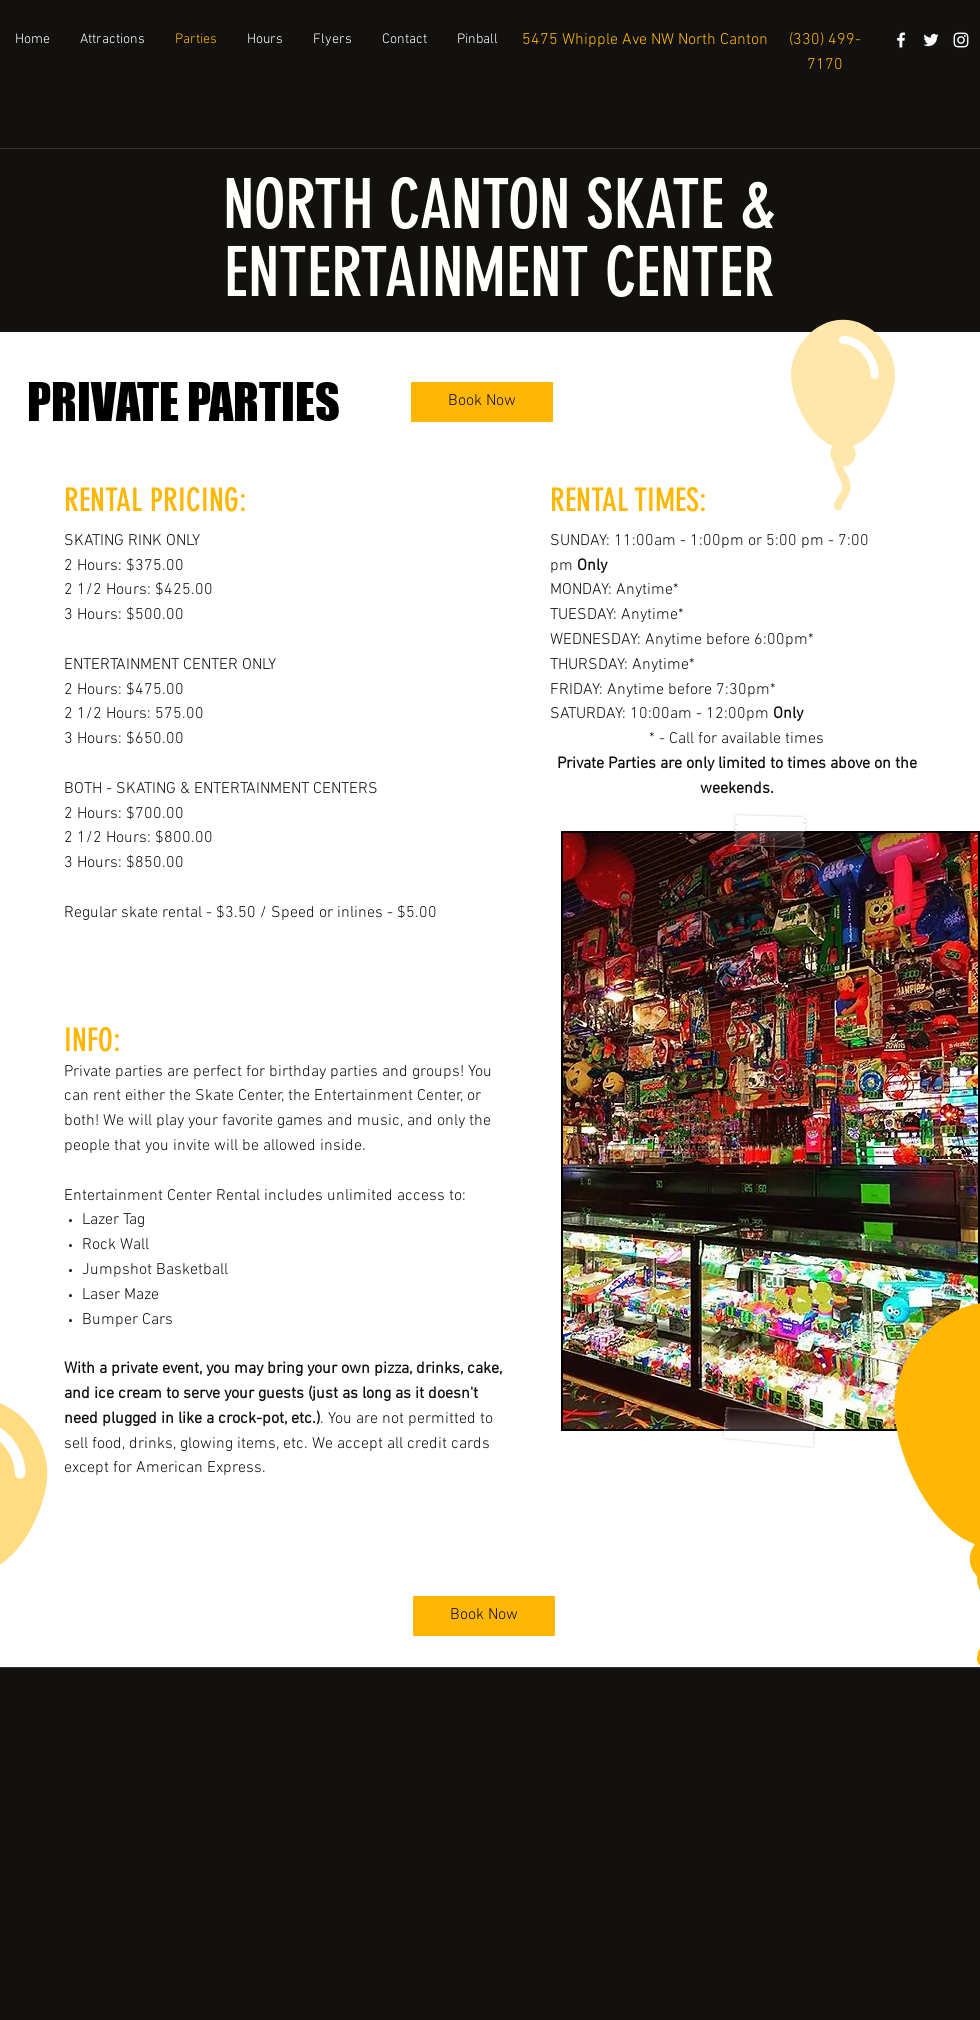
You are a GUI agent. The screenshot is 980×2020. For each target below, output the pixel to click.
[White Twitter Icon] (931, 40)
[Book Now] (482, 402)
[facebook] (901, 40)
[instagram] (961, 40)
